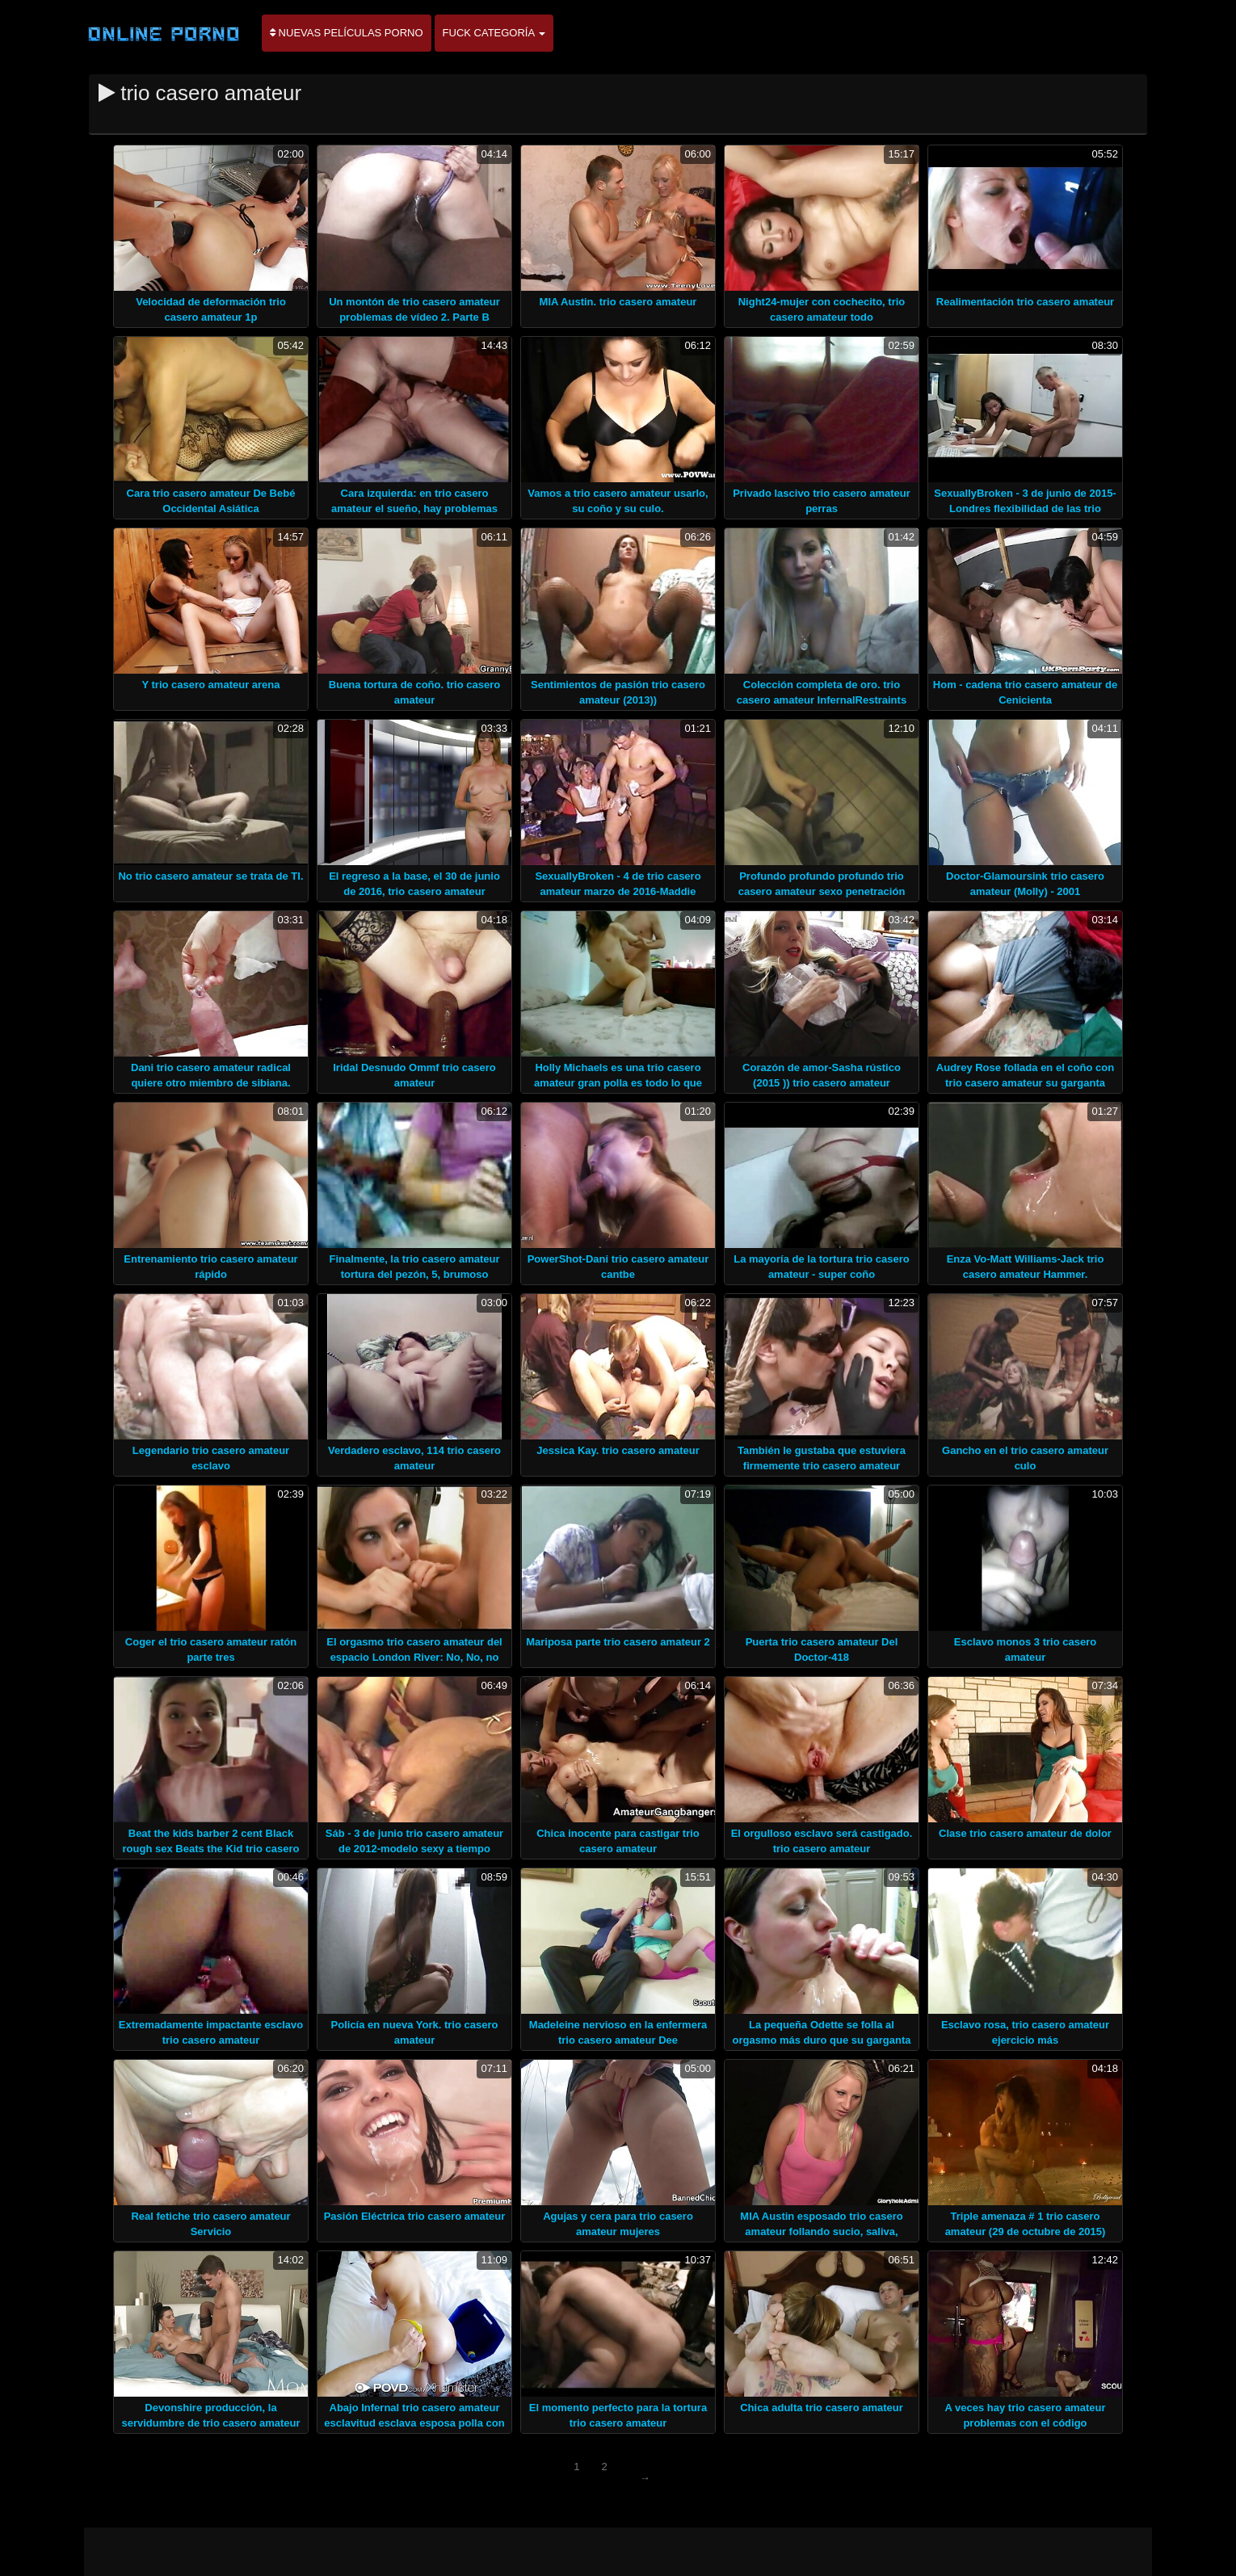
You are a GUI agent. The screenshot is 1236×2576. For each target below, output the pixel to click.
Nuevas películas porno (346, 33)
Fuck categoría (494, 33)
